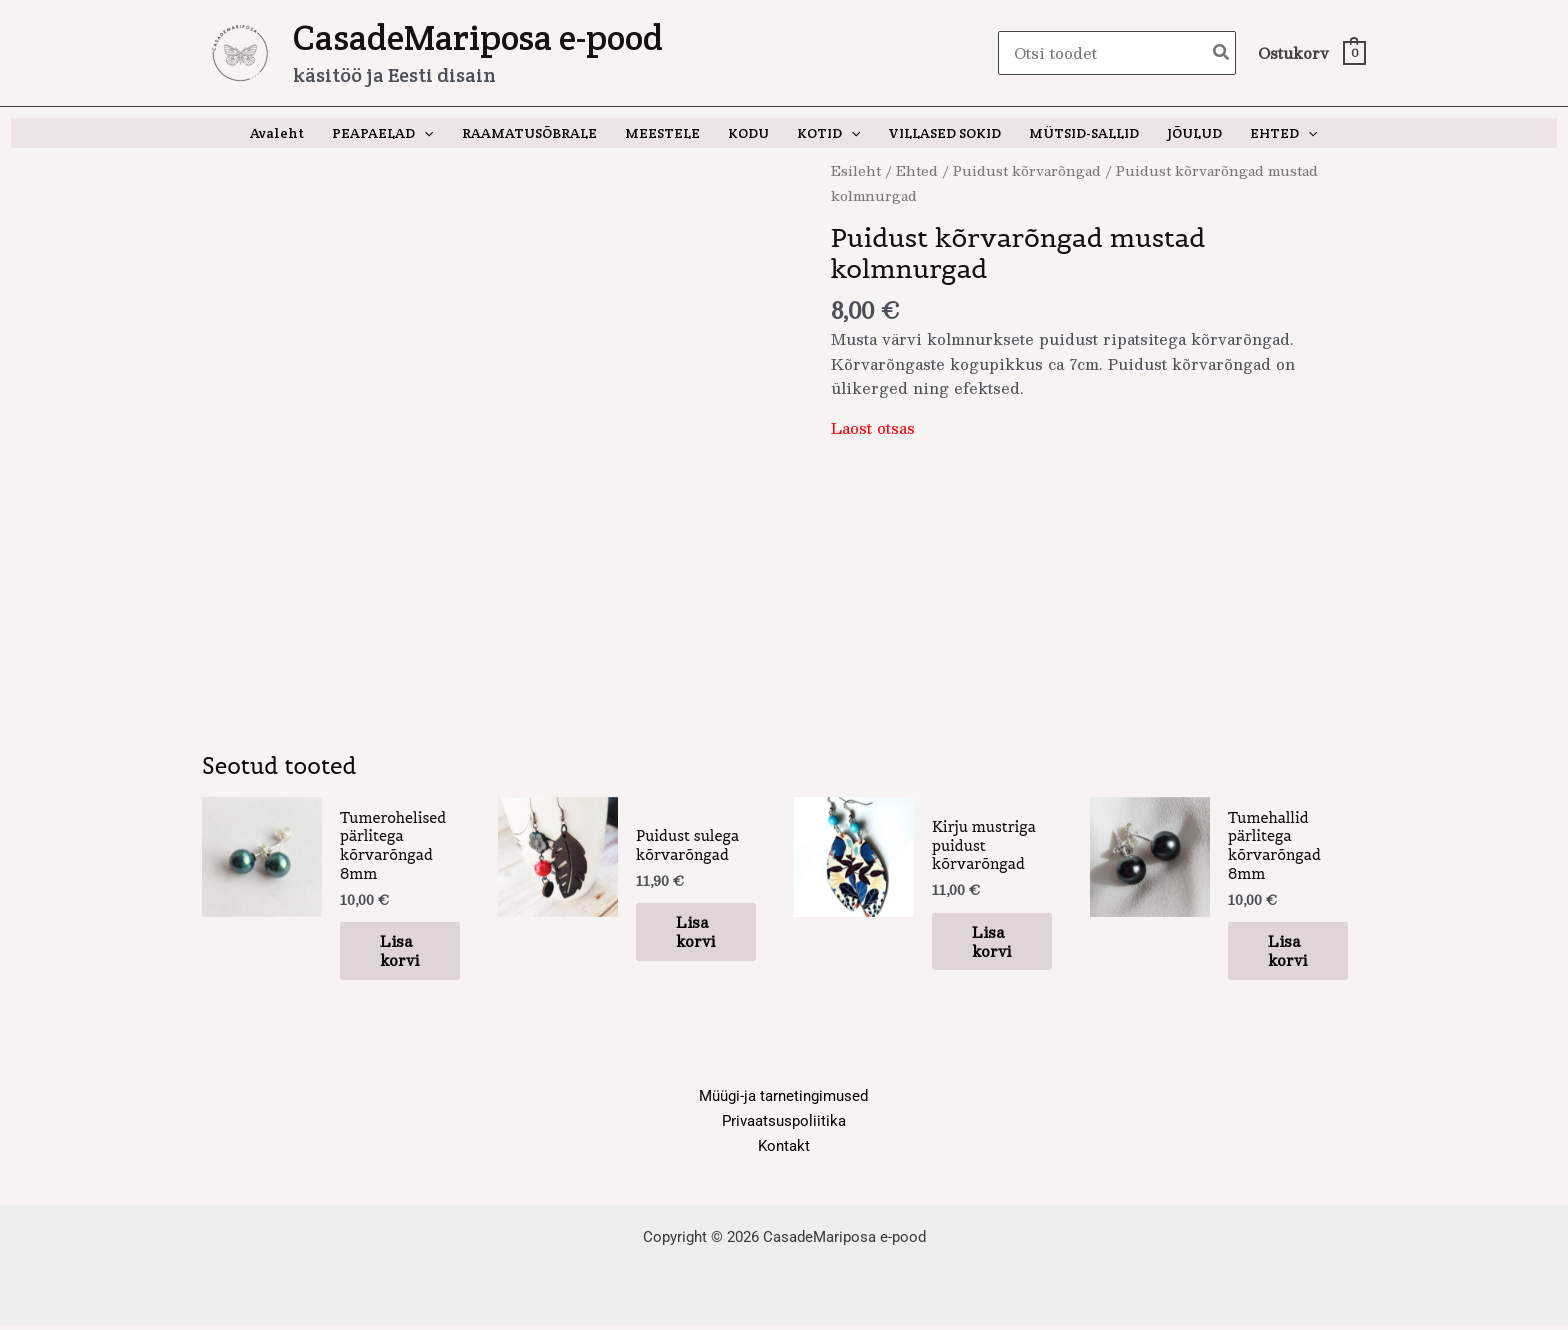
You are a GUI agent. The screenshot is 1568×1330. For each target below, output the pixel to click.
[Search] (1222, 53)
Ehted (917, 170)
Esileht (856, 170)
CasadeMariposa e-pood (478, 37)
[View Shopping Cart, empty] (1311, 53)
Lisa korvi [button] (399, 955)
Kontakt (784, 1151)
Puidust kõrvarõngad (1027, 170)
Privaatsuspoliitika (784, 1127)
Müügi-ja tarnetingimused (783, 1102)
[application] (424, 133)
